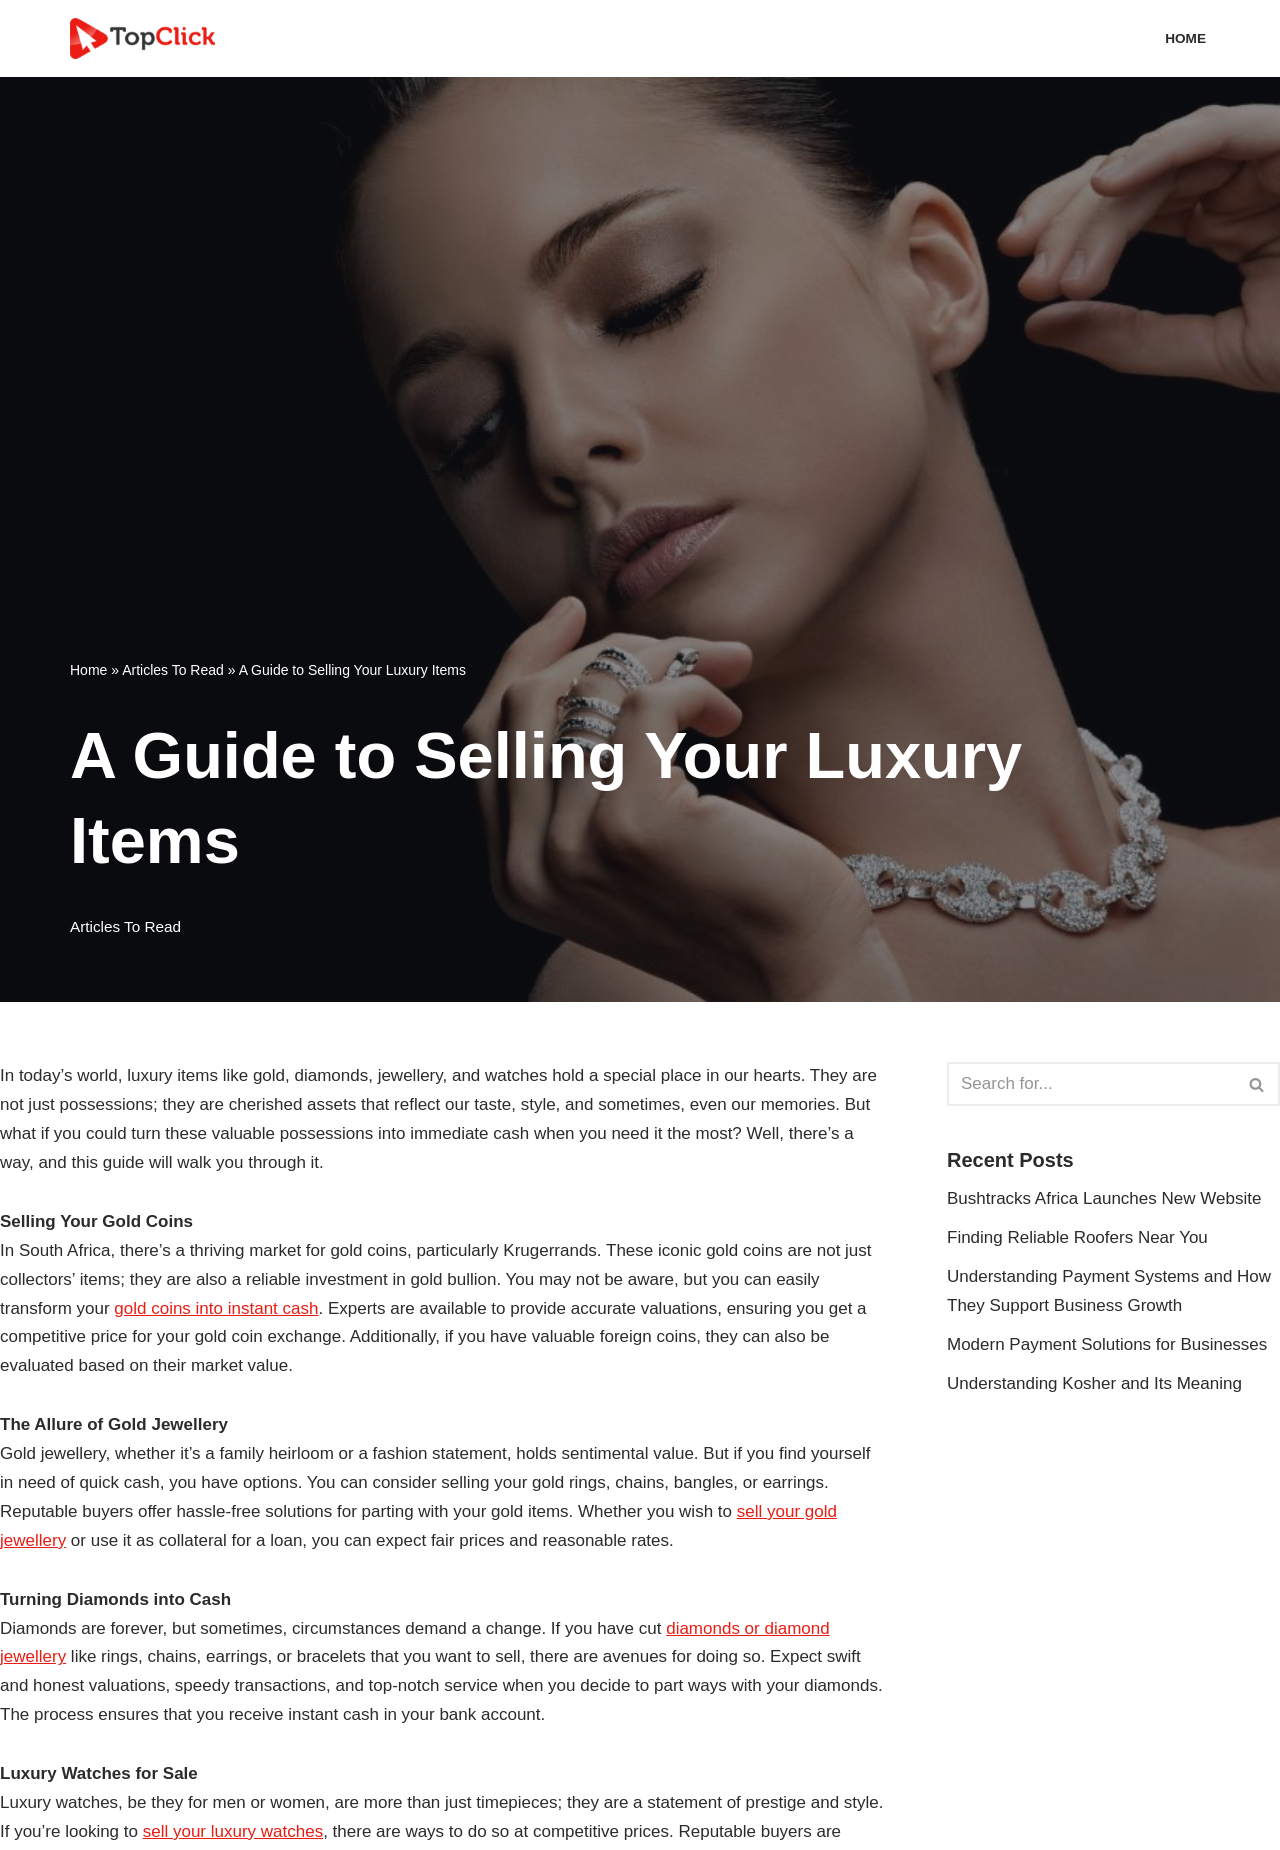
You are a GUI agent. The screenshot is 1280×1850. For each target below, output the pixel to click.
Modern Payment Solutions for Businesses (1107, 1344)
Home (1185, 38)
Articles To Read (173, 670)
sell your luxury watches (233, 1831)
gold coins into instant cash (216, 1308)
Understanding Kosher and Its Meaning (1094, 1383)
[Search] (1091, 1084)
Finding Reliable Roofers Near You (1077, 1237)
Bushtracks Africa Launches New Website (1104, 1198)
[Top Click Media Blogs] (147, 38)
